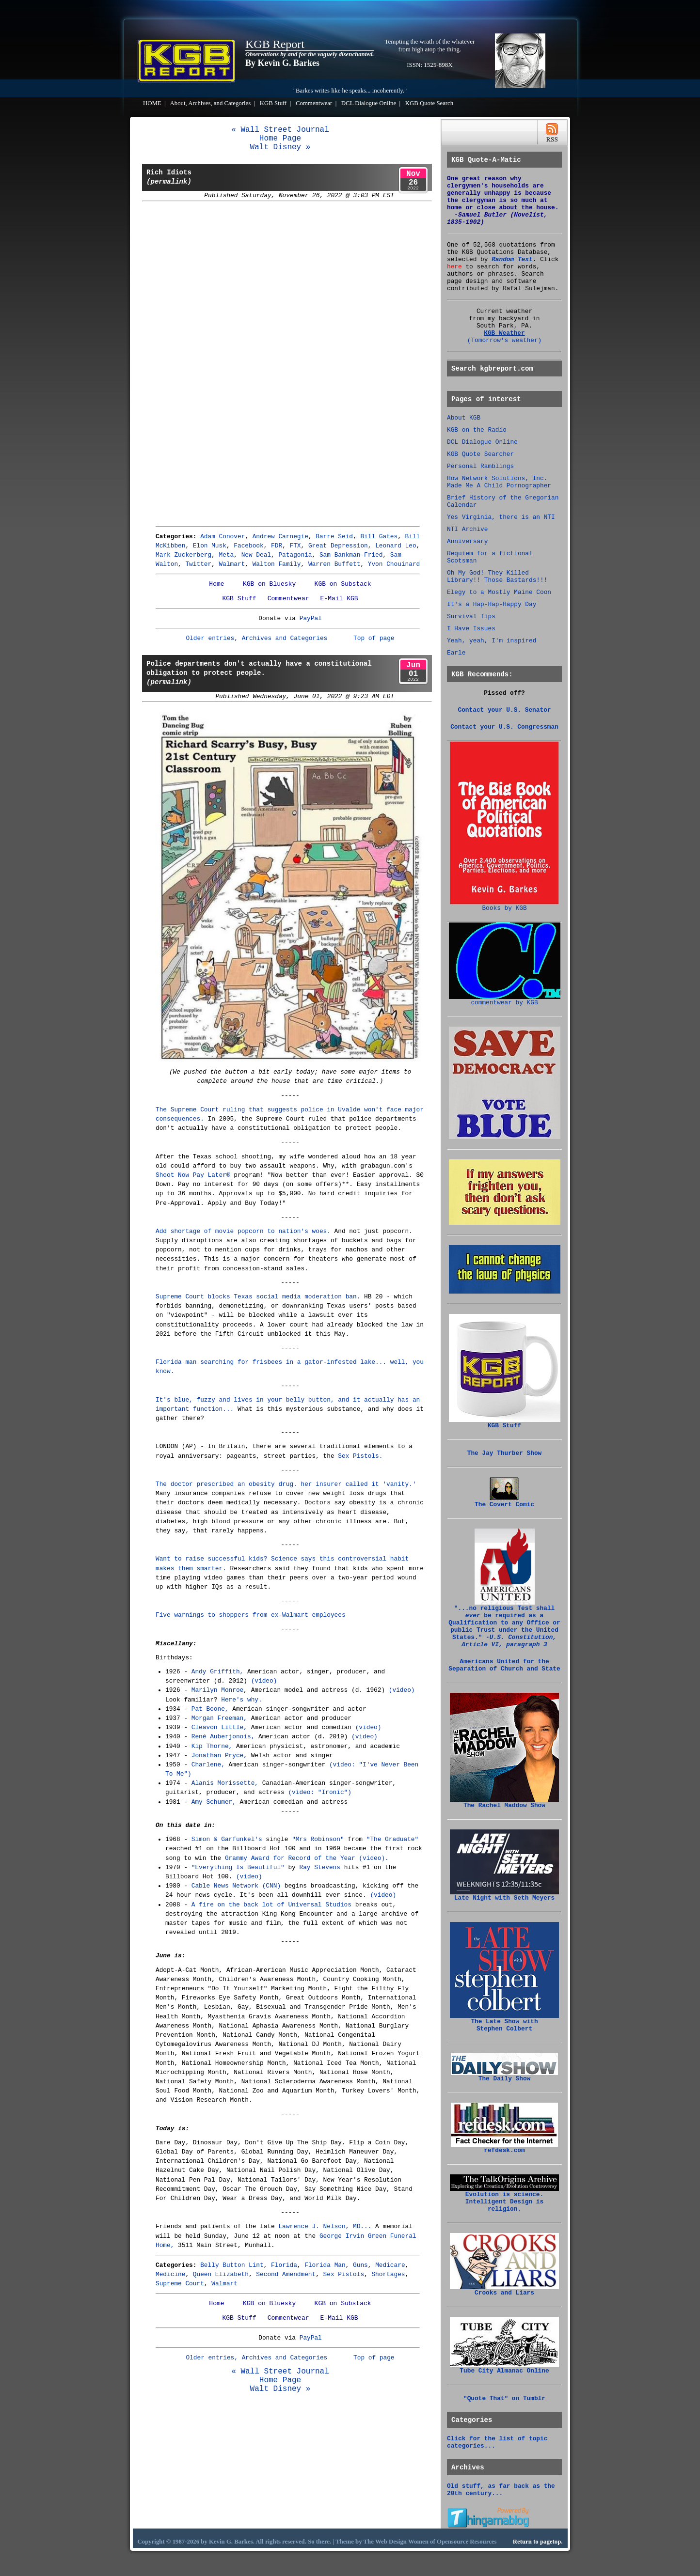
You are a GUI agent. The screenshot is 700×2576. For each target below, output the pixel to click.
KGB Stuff (273, 103)
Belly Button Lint (232, 2265)
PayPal (311, 618)
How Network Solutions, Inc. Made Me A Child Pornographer (499, 482)
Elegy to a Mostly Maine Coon (499, 592)
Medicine (170, 2274)
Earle (456, 652)
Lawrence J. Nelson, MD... (324, 2226)
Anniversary (467, 541)
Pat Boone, (210, 1709)
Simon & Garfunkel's (226, 1839)
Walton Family (277, 564)
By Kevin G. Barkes (282, 63)
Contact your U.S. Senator (504, 710)
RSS (552, 132)
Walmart (232, 564)
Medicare (390, 2265)
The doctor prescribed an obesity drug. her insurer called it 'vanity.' (286, 1484)
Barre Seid (334, 536)
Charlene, (208, 1764)
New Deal (256, 555)
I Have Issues (471, 628)
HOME (152, 103)
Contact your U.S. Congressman (504, 727)
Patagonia (295, 555)
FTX (295, 545)
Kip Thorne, (211, 1746)
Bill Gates (379, 536)
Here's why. (241, 1699)
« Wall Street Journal (280, 129)
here (454, 266)
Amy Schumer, (213, 1802)
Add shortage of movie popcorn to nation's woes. (243, 1231)
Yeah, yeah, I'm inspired (491, 640)
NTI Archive (467, 529)
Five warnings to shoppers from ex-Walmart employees (251, 1615)
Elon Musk (209, 545)
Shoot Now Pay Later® (193, 1175)
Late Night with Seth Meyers (504, 1895)
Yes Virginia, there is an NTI (501, 517)
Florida (284, 2265)
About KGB (463, 418)
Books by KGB (504, 905)
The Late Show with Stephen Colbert (504, 2022)
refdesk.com (504, 2147)
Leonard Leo (395, 545)
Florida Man (324, 2265)
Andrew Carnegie (280, 536)
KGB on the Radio (477, 430)
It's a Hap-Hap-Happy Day (491, 604)
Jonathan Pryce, (219, 1755)
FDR (276, 545)
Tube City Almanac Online (504, 2368)
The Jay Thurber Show (504, 1453)
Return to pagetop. (538, 2541)
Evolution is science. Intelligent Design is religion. (504, 2199)
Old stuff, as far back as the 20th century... (501, 2489)
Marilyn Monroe (217, 1690)
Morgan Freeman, (219, 1718)
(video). (373, 1858)
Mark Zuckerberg (183, 555)
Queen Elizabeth (221, 2274)
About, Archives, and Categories (210, 103)
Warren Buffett (334, 564)
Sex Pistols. (360, 1456)
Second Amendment (286, 2274)
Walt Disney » (280, 147)
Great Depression (338, 545)
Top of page (373, 638)
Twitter (198, 564)
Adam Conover (222, 536)
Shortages (388, 2274)
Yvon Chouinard (394, 564)
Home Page (280, 138)
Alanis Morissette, (224, 1783)
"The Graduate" (392, 1839)
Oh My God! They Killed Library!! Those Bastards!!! (497, 576)
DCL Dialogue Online (368, 103)
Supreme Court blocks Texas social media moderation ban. (258, 1296)
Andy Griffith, (217, 1671)
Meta (226, 555)
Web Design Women (402, 2541)
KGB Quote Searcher (480, 454)
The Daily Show (504, 2076)
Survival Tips (471, 616)
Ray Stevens (319, 1867)
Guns (360, 2265)
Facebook (248, 545)
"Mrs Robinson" (318, 1839)
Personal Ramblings (480, 466)
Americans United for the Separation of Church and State (504, 1665)
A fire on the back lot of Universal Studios (271, 1904)
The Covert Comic (504, 1502)
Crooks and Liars (504, 2290)
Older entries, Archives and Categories (256, 638)
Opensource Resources (467, 2541)
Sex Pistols (343, 2274)
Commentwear (314, 103)
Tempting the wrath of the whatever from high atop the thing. (430, 45)
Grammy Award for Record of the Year (290, 1858)
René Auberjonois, (223, 1736)
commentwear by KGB (504, 1000)
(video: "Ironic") (319, 1792)
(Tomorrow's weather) (504, 340)
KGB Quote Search (429, 103)
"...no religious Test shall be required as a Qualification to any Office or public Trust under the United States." (504, 1623)
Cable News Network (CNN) (236, 1885)
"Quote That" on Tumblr (504, 2398)
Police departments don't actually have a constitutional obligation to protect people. (259, 673)
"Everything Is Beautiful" (238, 1867)
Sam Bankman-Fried (351, 555)
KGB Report (274, 44)
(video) (264, 1681)
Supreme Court (180, 2283)
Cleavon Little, (219, 1727)
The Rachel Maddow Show (504, 1802)
